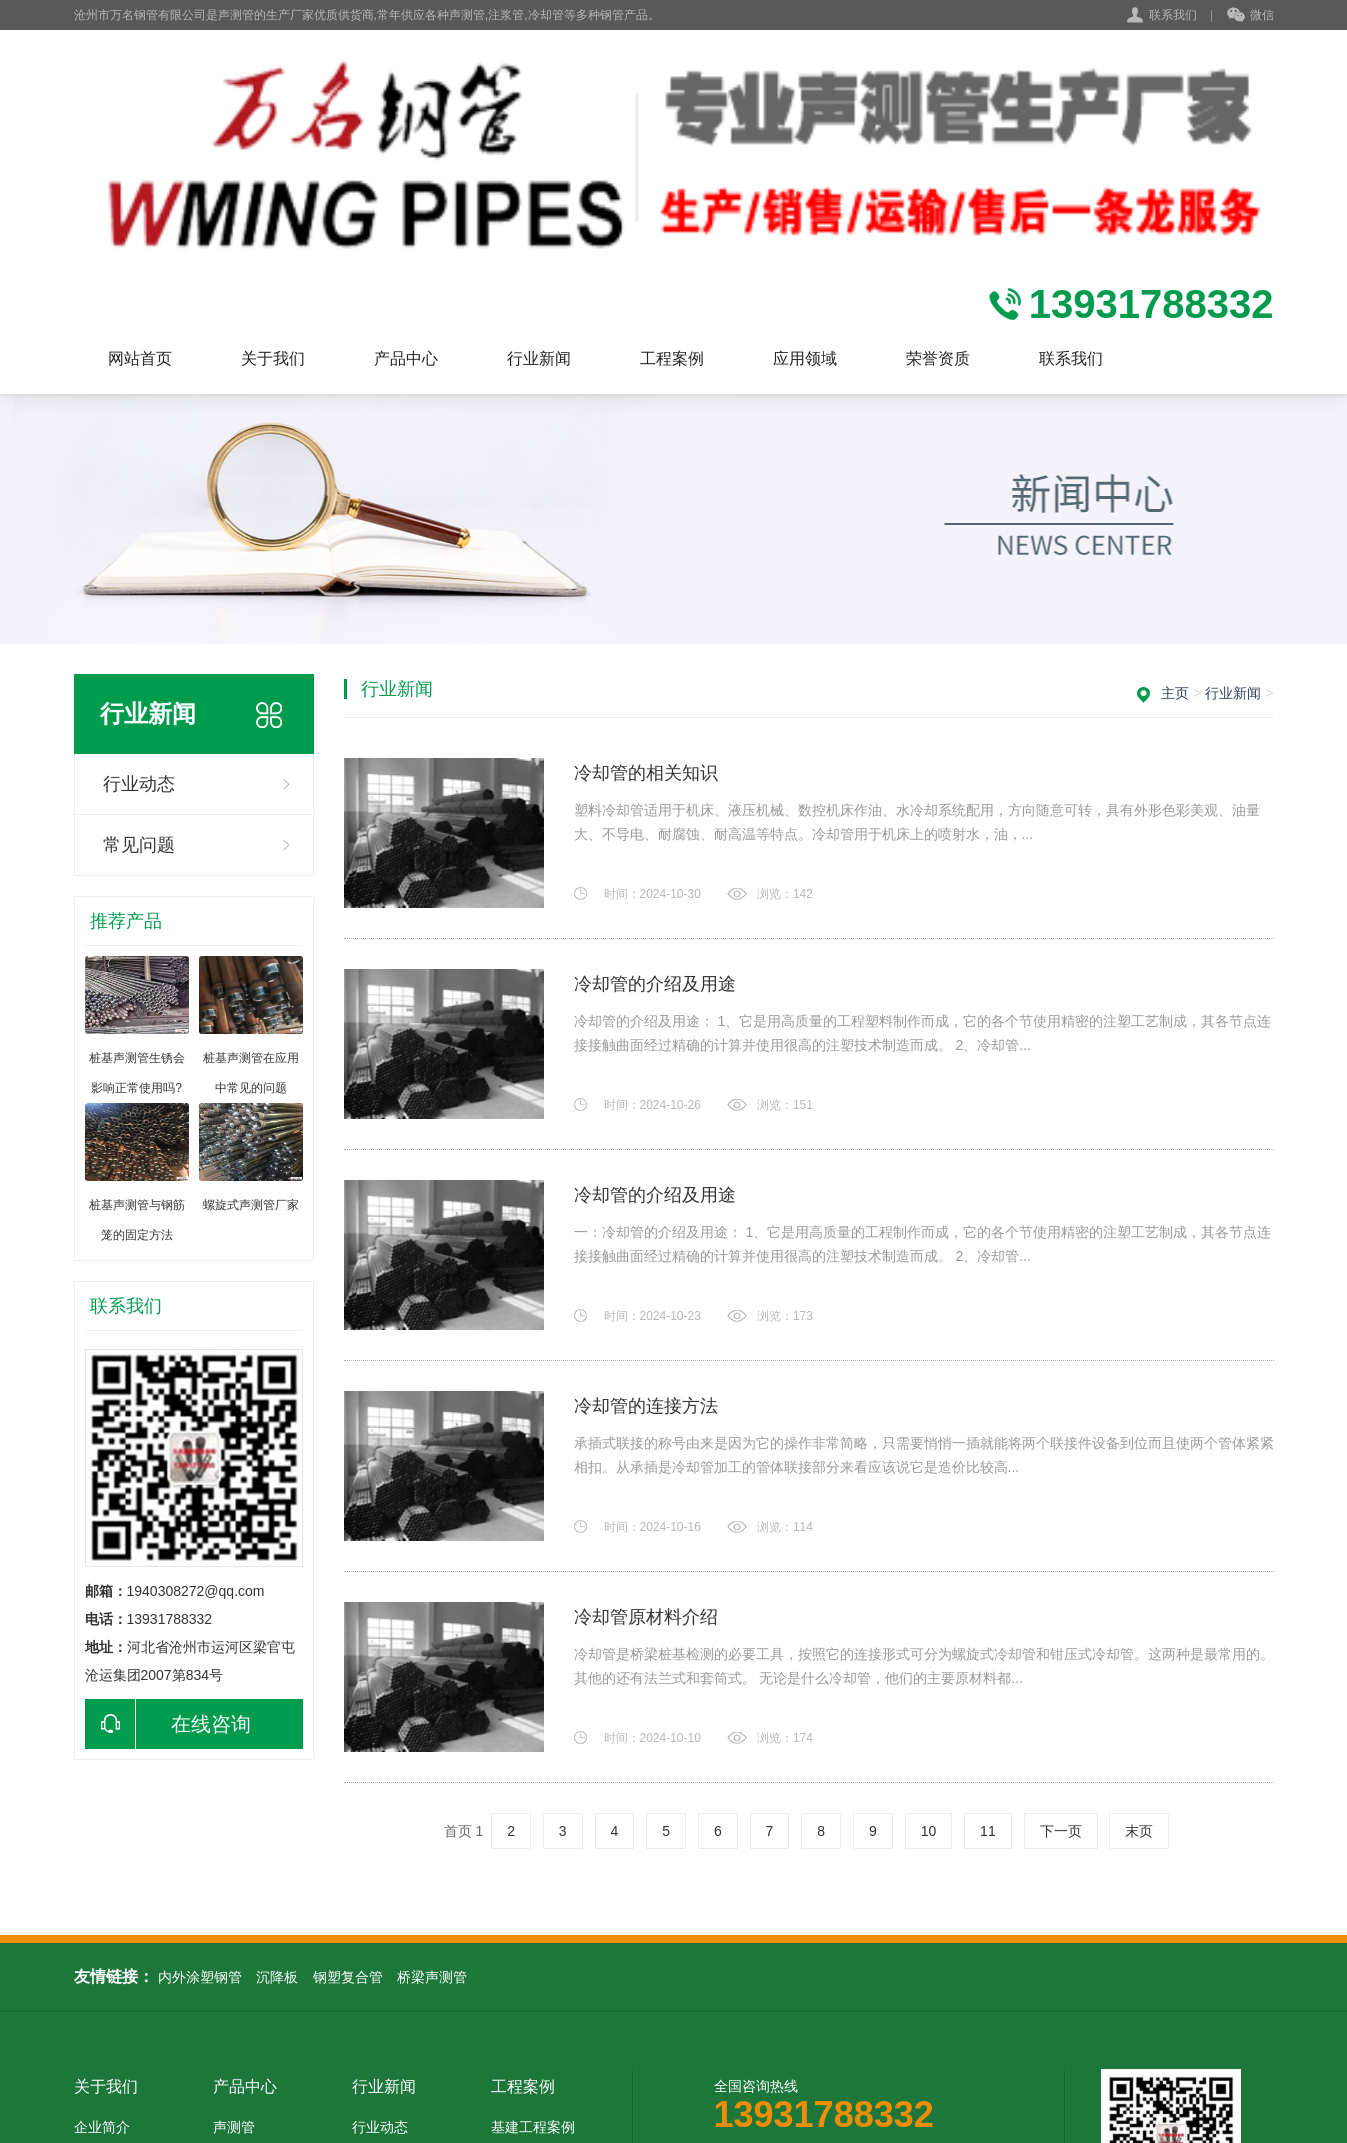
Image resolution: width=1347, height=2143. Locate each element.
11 (988, 1831)
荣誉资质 (938, 358)
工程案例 (672, 358)
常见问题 (139, 845)
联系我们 (1173, 15)
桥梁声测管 (432, 1977)
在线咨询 (168, 1724)
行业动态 (139, 784)
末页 (1139, 1831)
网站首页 (140, 358)
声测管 (234, 2127)
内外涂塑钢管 (200, 1977)
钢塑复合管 (348, 1977)
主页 (1175, 693)
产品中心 (406, 358)
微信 (1250, 16)
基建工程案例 (533, 2127)
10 (929, 1831)
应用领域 (805, 358)
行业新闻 (539, 358)
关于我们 (273, 358)
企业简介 (102, 2127)
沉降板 (277, 1977)
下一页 (1061, 1831)
